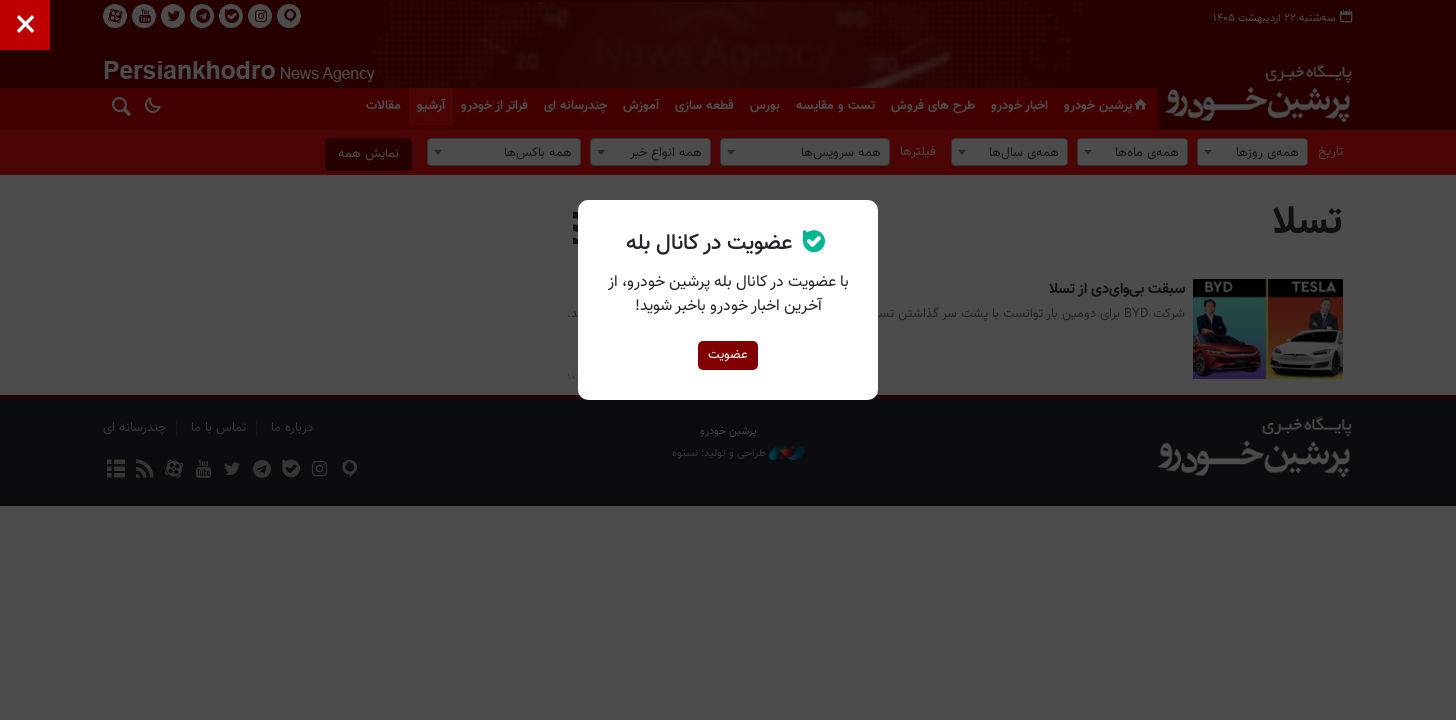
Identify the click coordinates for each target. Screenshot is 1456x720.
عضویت (728, 355)
